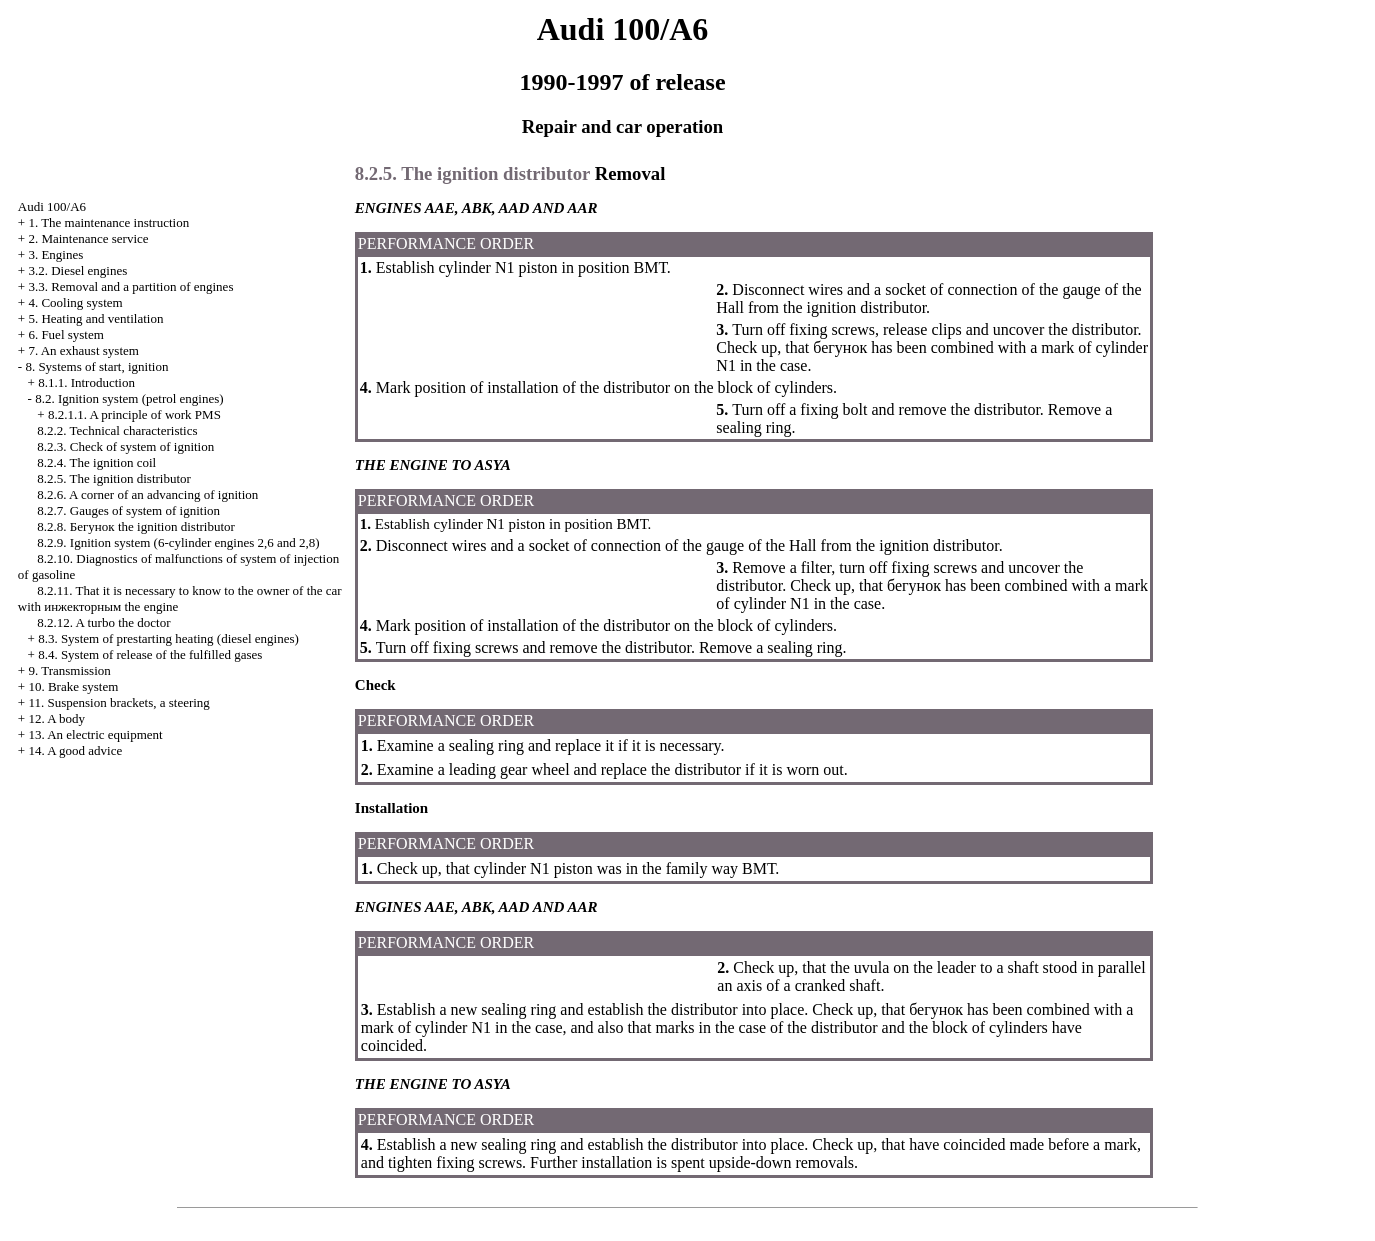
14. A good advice (75, 750)
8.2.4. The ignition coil (96, 462)
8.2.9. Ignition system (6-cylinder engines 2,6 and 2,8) (178, 542)
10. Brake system (73, 686)
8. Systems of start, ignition (96, 366)
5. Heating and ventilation (95, 318)
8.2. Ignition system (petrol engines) (129, 398)
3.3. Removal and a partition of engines (130, 286)
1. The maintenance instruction (108, 222)
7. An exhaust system (83, 350)
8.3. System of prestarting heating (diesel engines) (168, 638)
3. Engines (55, 254)
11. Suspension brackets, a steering (118, 702)
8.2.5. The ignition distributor (114, 478)
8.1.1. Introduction (86, 382)
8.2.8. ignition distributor (136, 526)
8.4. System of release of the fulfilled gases (150, 654)
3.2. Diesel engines (77, 270)
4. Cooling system (75, 302)
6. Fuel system (65, 334)
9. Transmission (69, 670)
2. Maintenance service (88, 238)
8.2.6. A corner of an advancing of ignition (147, 494)
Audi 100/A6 (52, 206)
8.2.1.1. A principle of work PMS (134, 414)
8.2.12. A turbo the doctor (103, 622)
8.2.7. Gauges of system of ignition (128, 510)
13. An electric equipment (95, 734)
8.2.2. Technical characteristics (117, 430)
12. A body (56, 718)
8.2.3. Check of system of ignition (125, 446)
